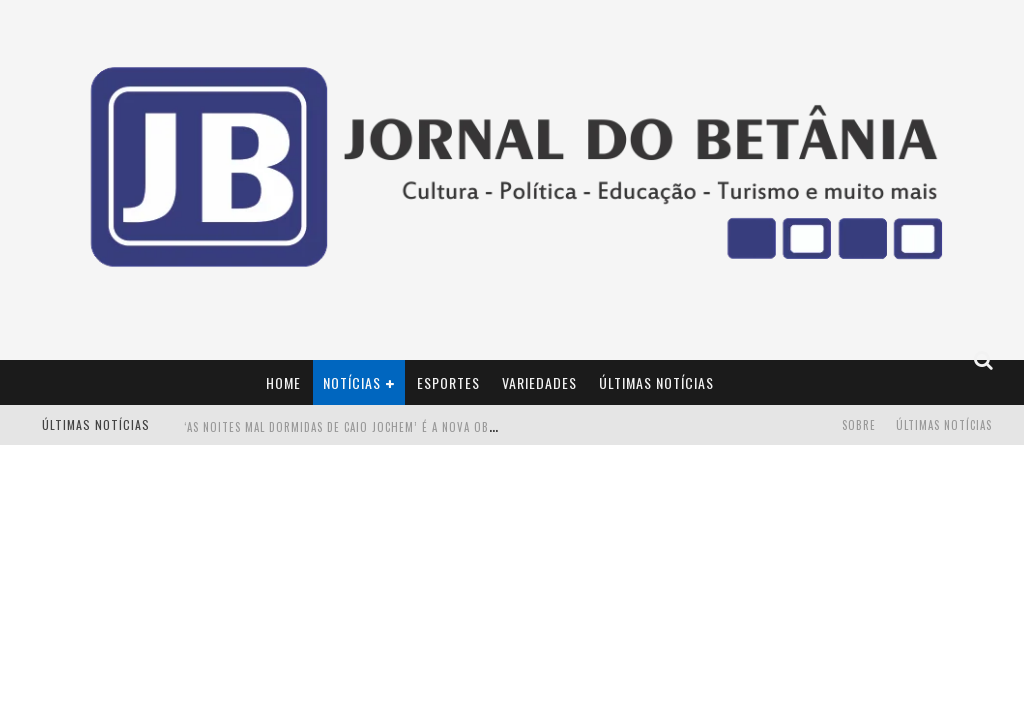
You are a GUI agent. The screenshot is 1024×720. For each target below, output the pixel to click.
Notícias (352, 382)
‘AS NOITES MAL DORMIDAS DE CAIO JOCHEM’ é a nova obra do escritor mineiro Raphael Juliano (452, 427)
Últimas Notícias (656, 382)
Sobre (859, 425)
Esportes (448, 382)
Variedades (539, 382)
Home (283, 382)
